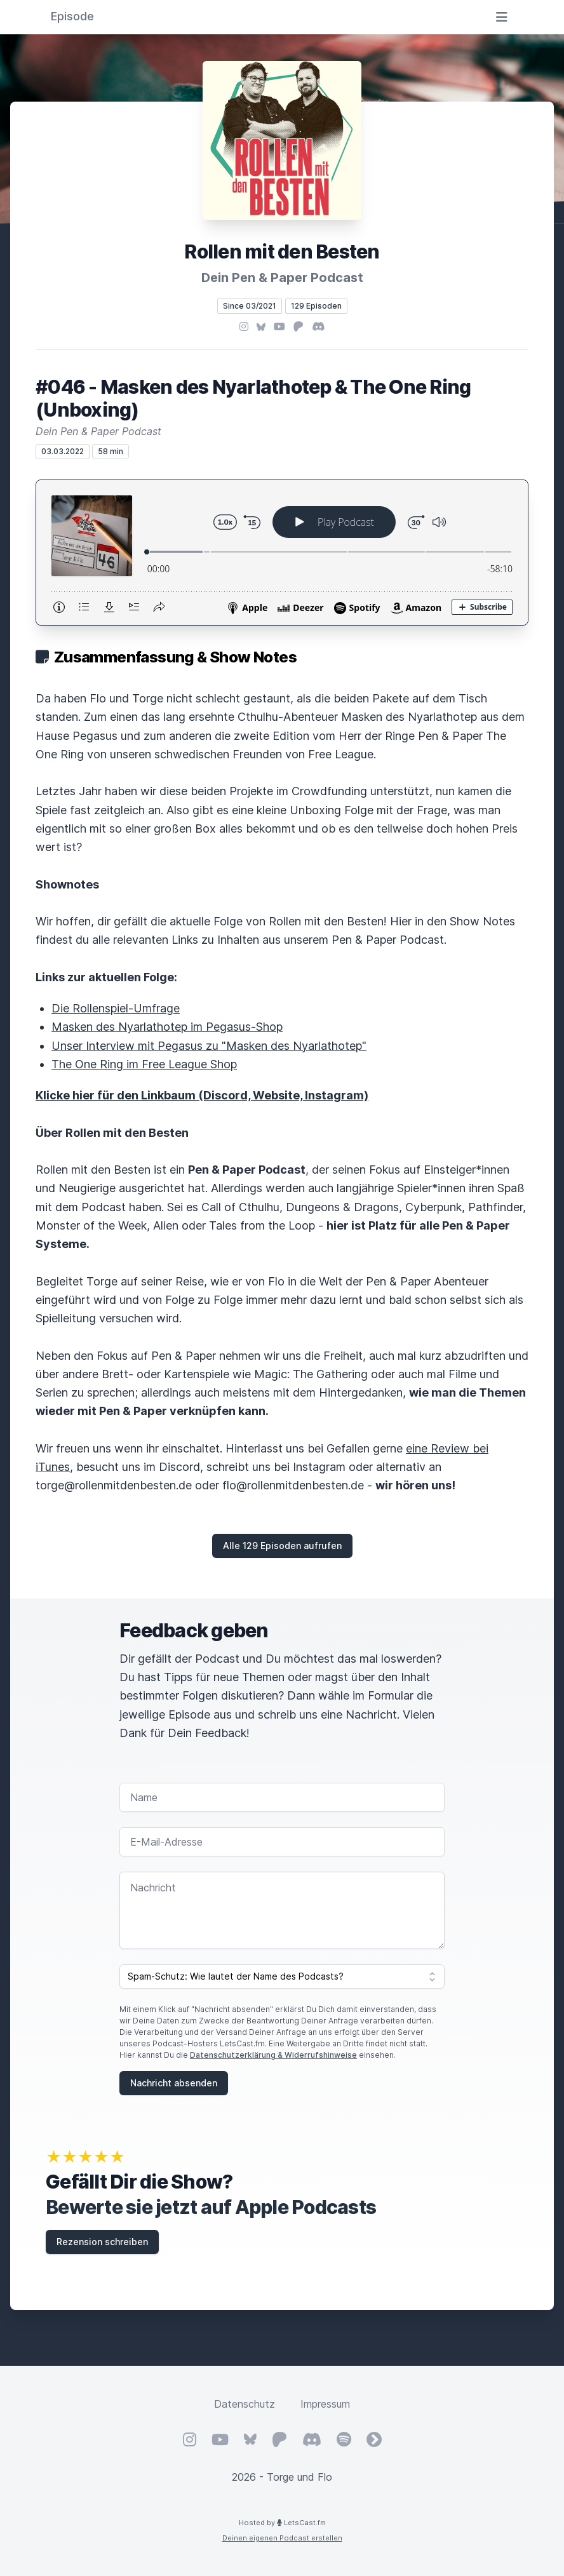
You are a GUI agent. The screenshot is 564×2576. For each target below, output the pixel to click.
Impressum (325, 2404)
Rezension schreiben (102, 2241)
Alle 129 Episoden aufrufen (282, 1545)
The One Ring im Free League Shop (144, 1064)
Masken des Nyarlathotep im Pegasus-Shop (167, 1026)
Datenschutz (244, 2404)
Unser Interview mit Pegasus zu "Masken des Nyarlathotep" (208, 1045)
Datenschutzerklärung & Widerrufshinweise (273, 2055)
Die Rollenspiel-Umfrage (115, 1008)
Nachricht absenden (173, 2082)
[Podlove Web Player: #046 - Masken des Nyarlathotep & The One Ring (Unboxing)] (282, 552)
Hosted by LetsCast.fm (282, 2522)
